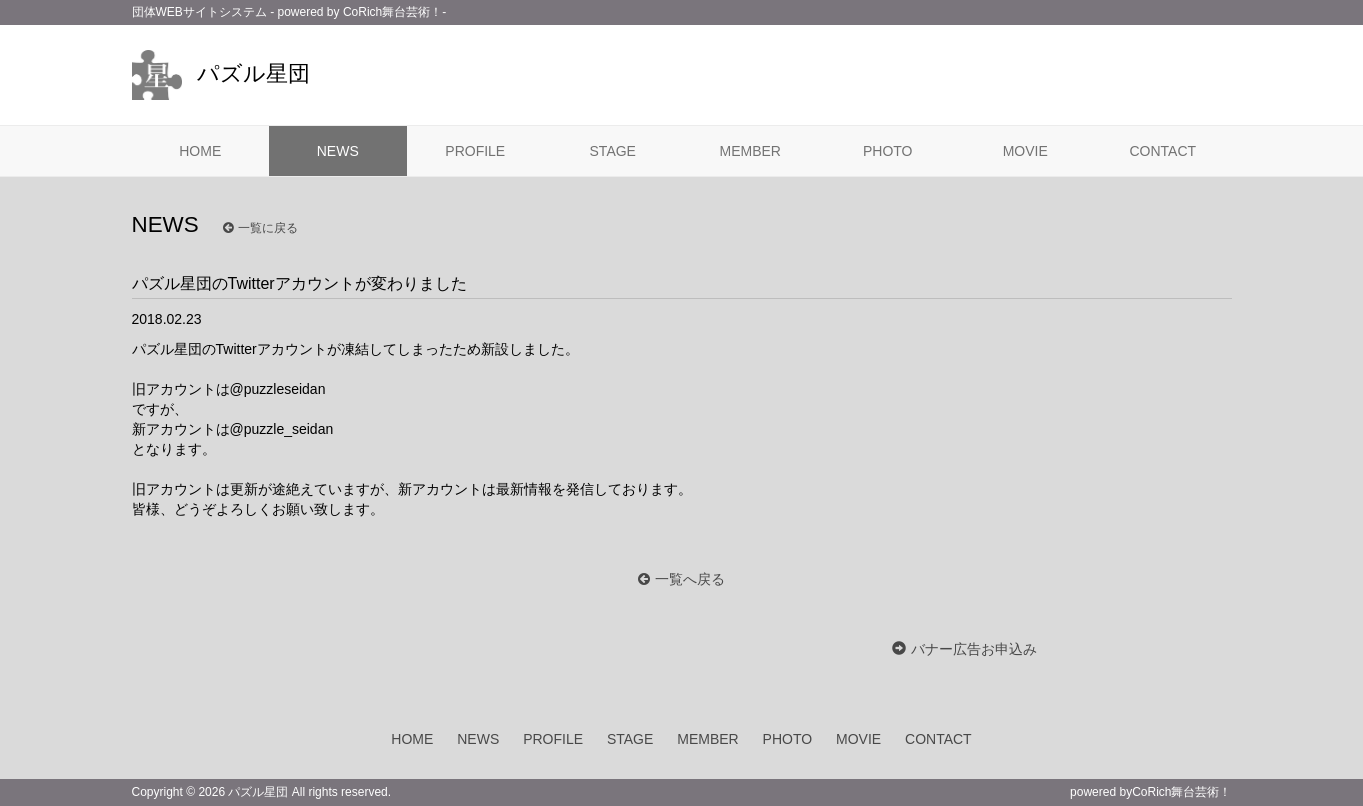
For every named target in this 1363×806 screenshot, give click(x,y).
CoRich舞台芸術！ (1181, 792)
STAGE (613, 151)
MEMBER (750, 151)
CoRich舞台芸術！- (394, 12)
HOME (200, 151)
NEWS (338, 151)
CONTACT (1162, 151)
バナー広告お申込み (974, 649)
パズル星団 (221, 73)
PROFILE (475, 151)
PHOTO (888, 151)
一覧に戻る (260, 228)
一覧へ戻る (690, 579)
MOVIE (1025, 151)
